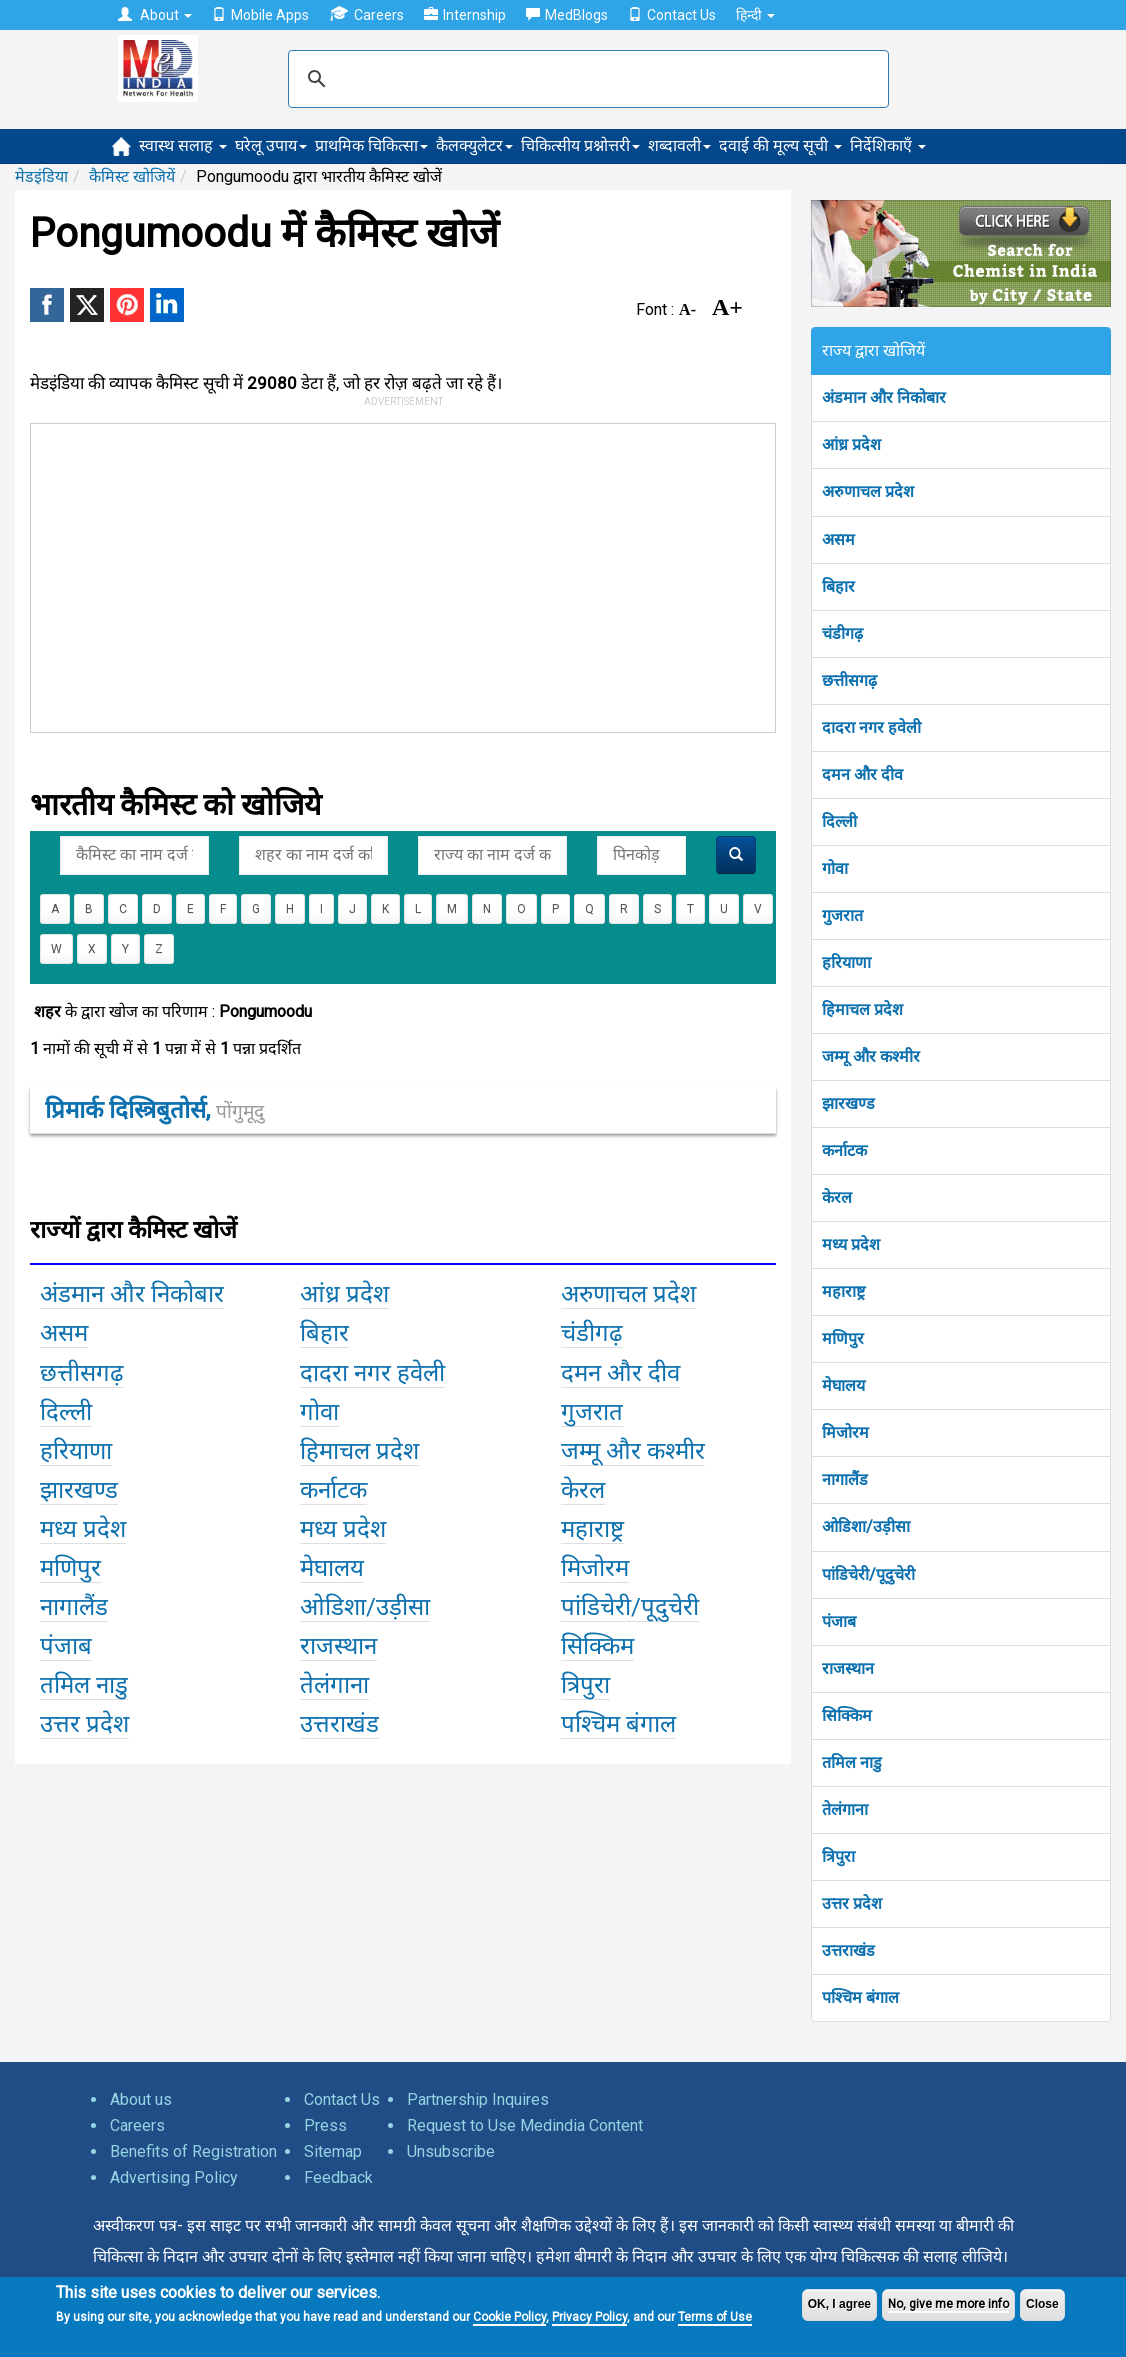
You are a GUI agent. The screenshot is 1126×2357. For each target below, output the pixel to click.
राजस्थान (848, 1668)
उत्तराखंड (848, 1950)
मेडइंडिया (41, 176)
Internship (465, 15)
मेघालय (843, 1385)
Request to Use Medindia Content (525, 2125)
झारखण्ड (848, 1103)
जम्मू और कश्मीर (871, 1056)
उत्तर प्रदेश (852, 1903)
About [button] (155, 15)
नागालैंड (845, 1479)
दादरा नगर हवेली (871, 727)
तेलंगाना (845, 1809)
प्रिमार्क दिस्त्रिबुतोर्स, (154, 1110)
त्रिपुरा (838, 1856)
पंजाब (839, 1621)
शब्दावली (679, 145)
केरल (837, 1197)
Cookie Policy (509, 2317)
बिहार (838, 586)
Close (1042, 2304)
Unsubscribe (451, 2151)
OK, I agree (839, 2304)
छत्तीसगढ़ (849, 680)
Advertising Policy (174, 2177)
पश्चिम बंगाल (860, 1997)
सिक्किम (847, 1715)
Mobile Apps (260, 15)
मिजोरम (845, 1432)
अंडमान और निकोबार (884, 397)
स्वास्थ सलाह (183, 145)
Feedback (338, 2177)
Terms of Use (715, 2317)
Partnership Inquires (478, 2099)
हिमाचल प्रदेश (862, 1009)
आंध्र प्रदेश (851, 444)
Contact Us (672, 15)
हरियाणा (846, 962)
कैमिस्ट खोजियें (132, 176)
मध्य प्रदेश (851, 1244)
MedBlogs (567, 15)
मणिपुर (843, 1338)
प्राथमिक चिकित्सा (371, 145)
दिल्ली (839, 821)
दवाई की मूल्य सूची (780, 145)
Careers (366, 14)
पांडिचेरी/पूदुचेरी (868, 1574)
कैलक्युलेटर (474, 145)
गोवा (835, 868)
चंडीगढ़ (842, 633)
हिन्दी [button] (755, 15)
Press (325, 2125)
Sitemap (333, 2151)
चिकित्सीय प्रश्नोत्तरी (580, 145)
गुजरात (842, 915)
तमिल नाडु (852, 1762)
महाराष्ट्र (843, 1291)
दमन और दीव (862, 774)
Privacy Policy (589, 2317)
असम (838, 539)
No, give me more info (948, 2304)
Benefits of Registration (193, 2151)
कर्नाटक (844, 1150)
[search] (585, 79)
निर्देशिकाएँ (888, 145)
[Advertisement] (471, 574)
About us (141, 2099)
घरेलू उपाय (271, 145)
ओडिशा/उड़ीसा (866, 1526)
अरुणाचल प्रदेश (868, 491)
